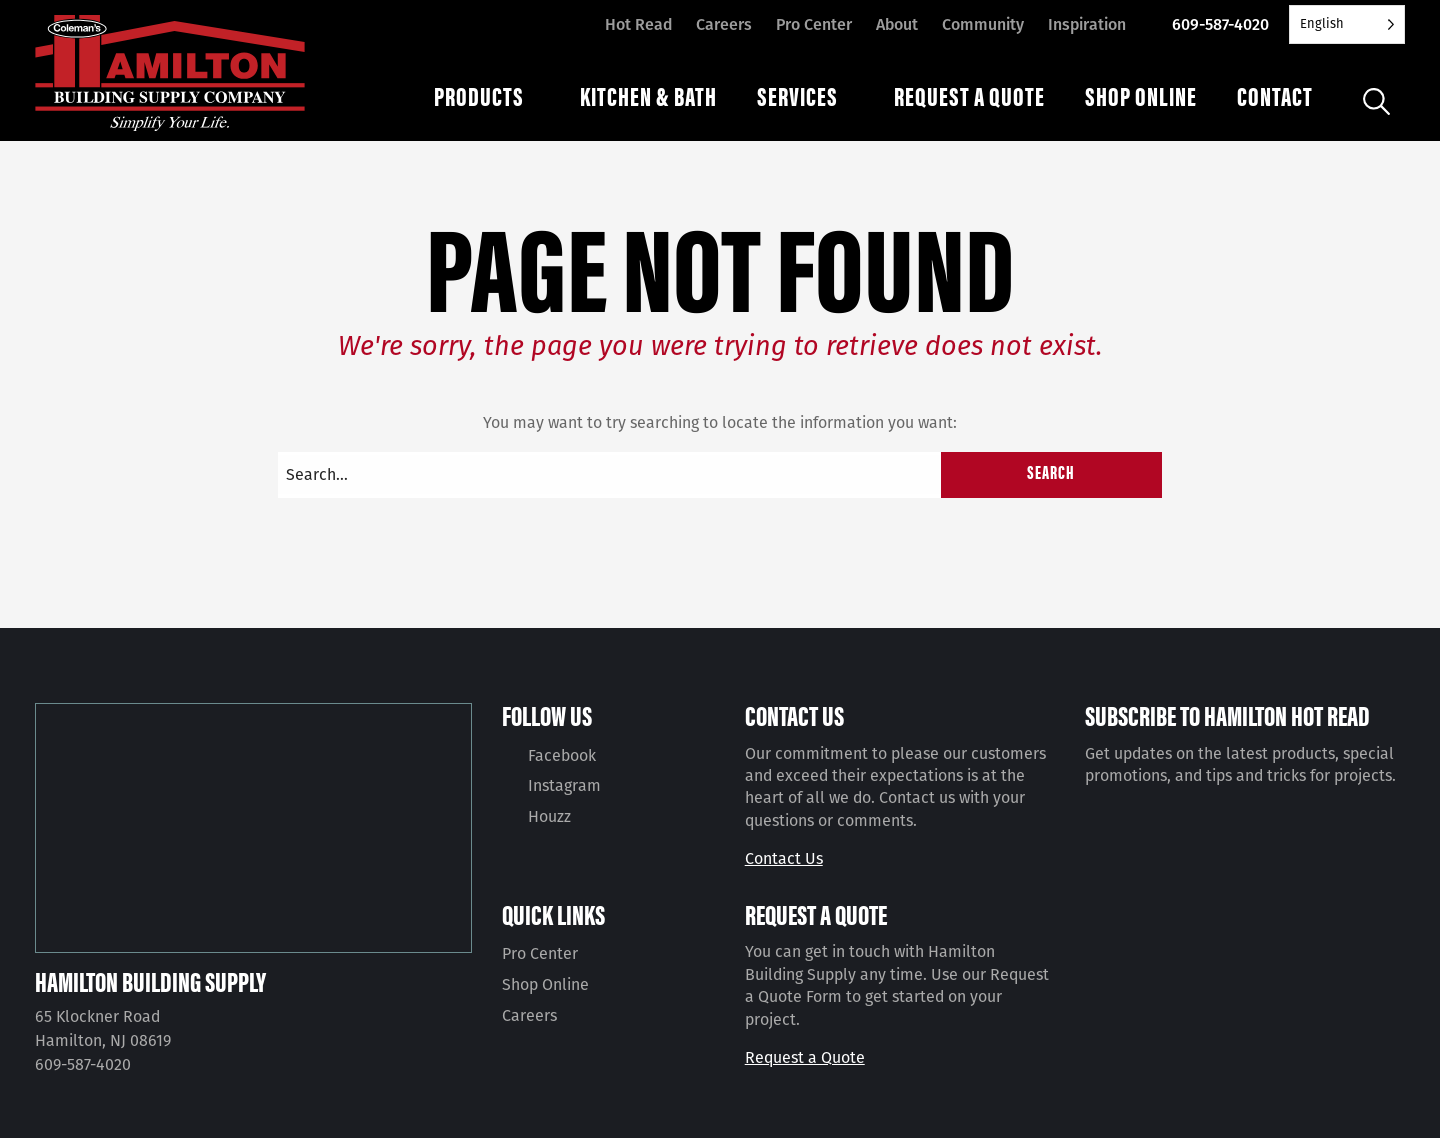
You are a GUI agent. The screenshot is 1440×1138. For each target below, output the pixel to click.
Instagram (564, 785)
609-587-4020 (1220, 24)
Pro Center (814, 24)
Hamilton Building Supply (150, 981)
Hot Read (638, 24)
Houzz (549, 816)
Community (983, 24)
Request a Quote (805, 1057)
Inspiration (1087, 24)
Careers (724, 24)
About (897, 24)
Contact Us (784, 858)
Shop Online (545, 984)
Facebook (562, 755)
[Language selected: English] (1347, 24)
